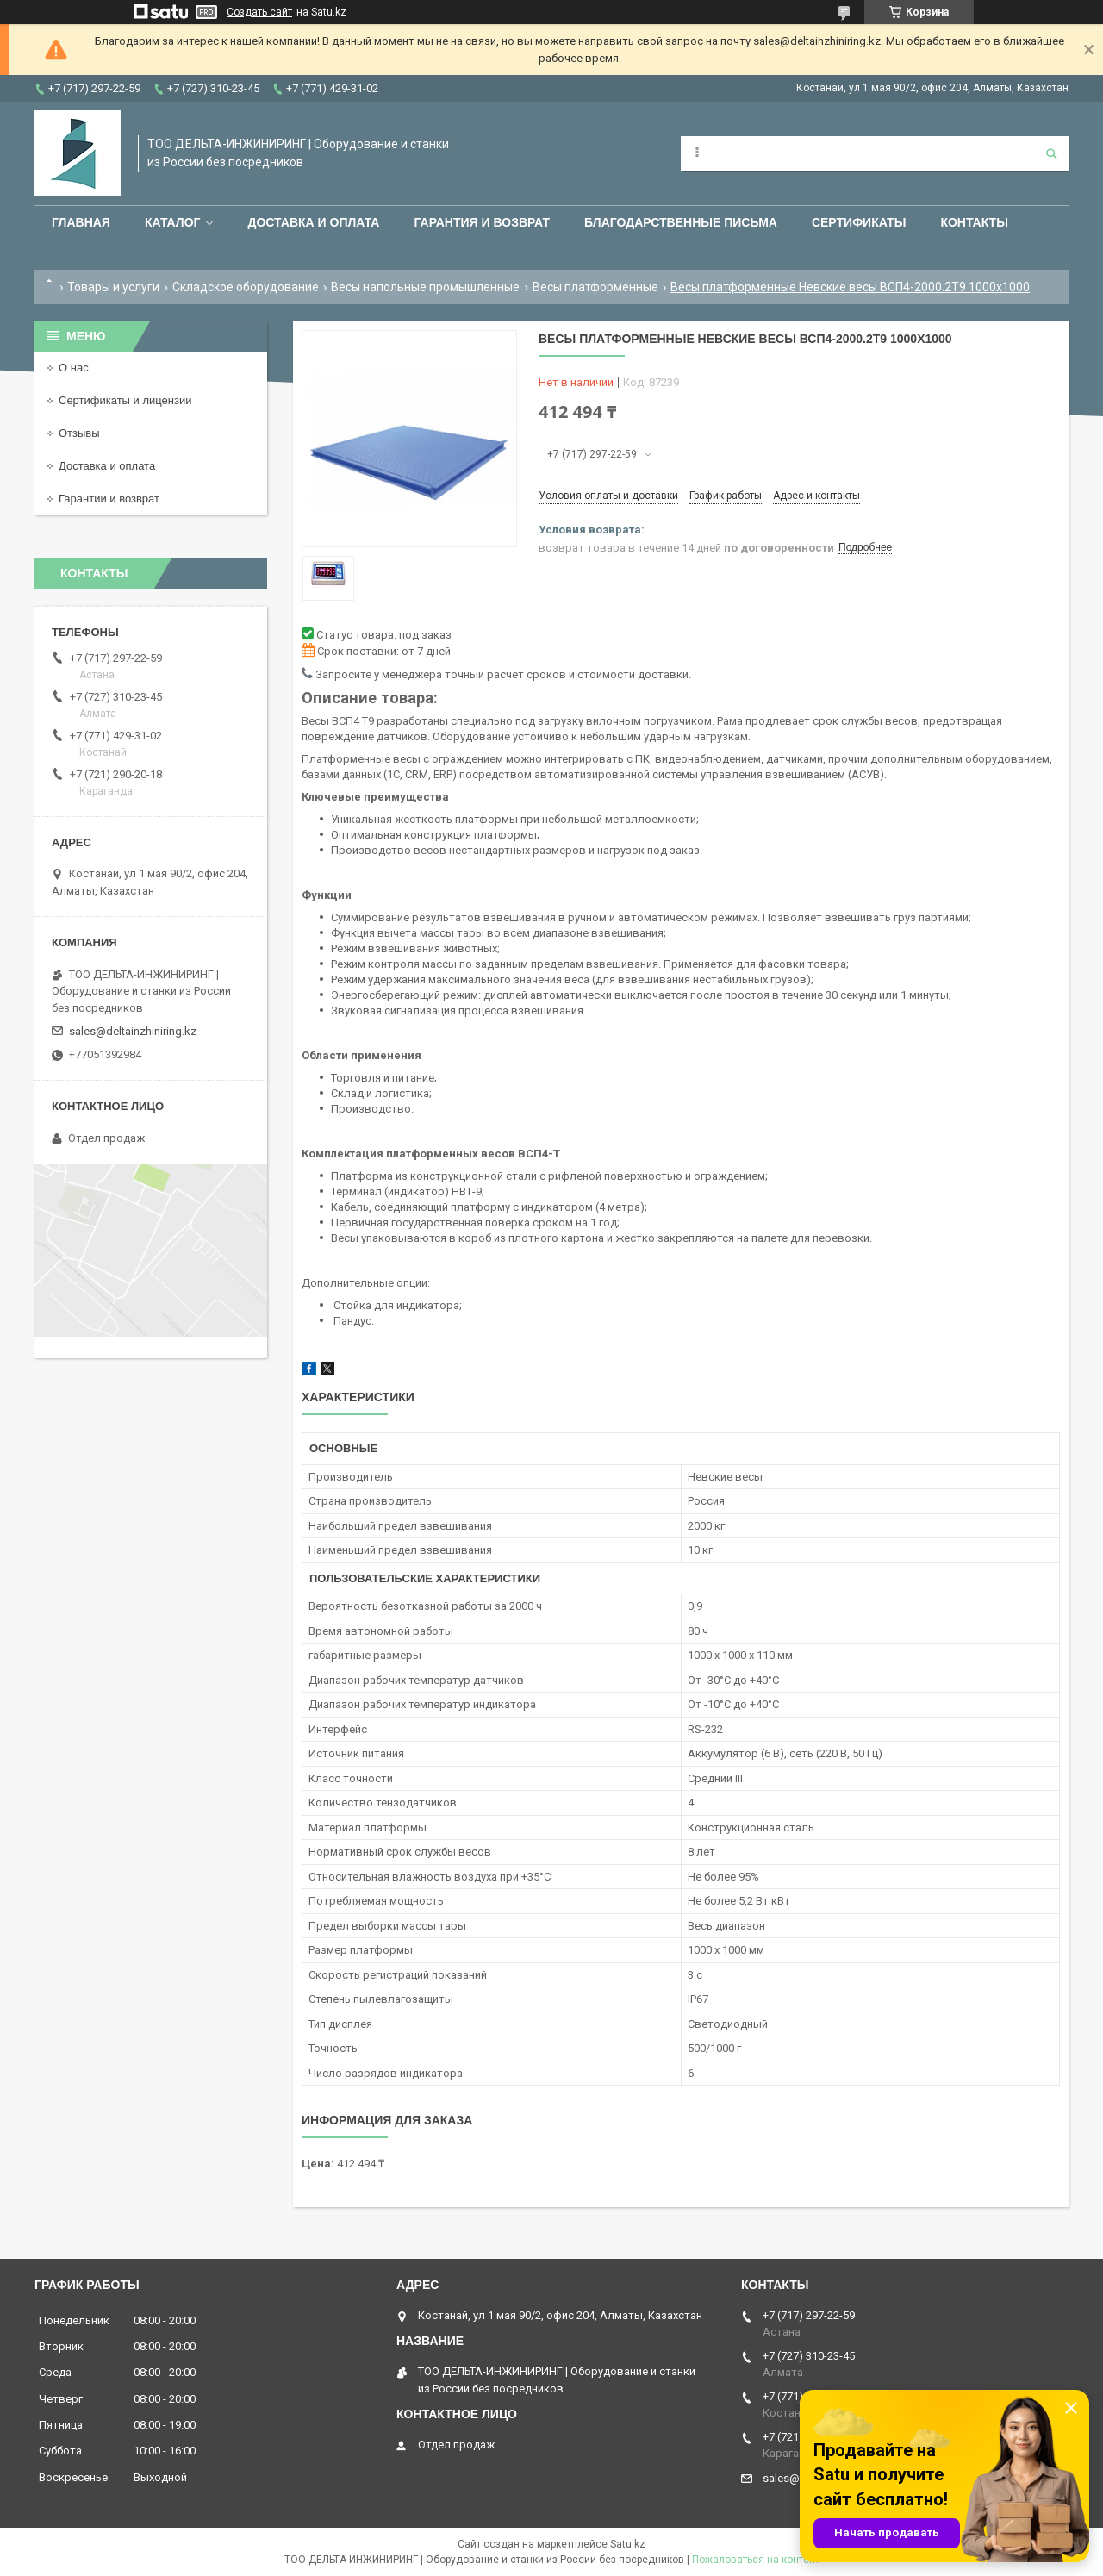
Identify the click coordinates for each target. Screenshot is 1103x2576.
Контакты (973, 222)
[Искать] (1051, 153)
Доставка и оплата (313, 222)
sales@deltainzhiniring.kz (132, 1031)
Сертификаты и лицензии (125, 400)
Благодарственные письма (680, 222)
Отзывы (79, 433)
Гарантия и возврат (482, 222)
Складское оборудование (245, 287)
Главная (81, 222)
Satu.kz (627, 2544)
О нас (74, 367)
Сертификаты (859, 222)
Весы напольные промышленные (425, 287)
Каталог (173, 222)
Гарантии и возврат (109, 498)
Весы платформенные (595, 287)
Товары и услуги (113, 287)
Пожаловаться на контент (755, 2560)
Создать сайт (259, 12)
